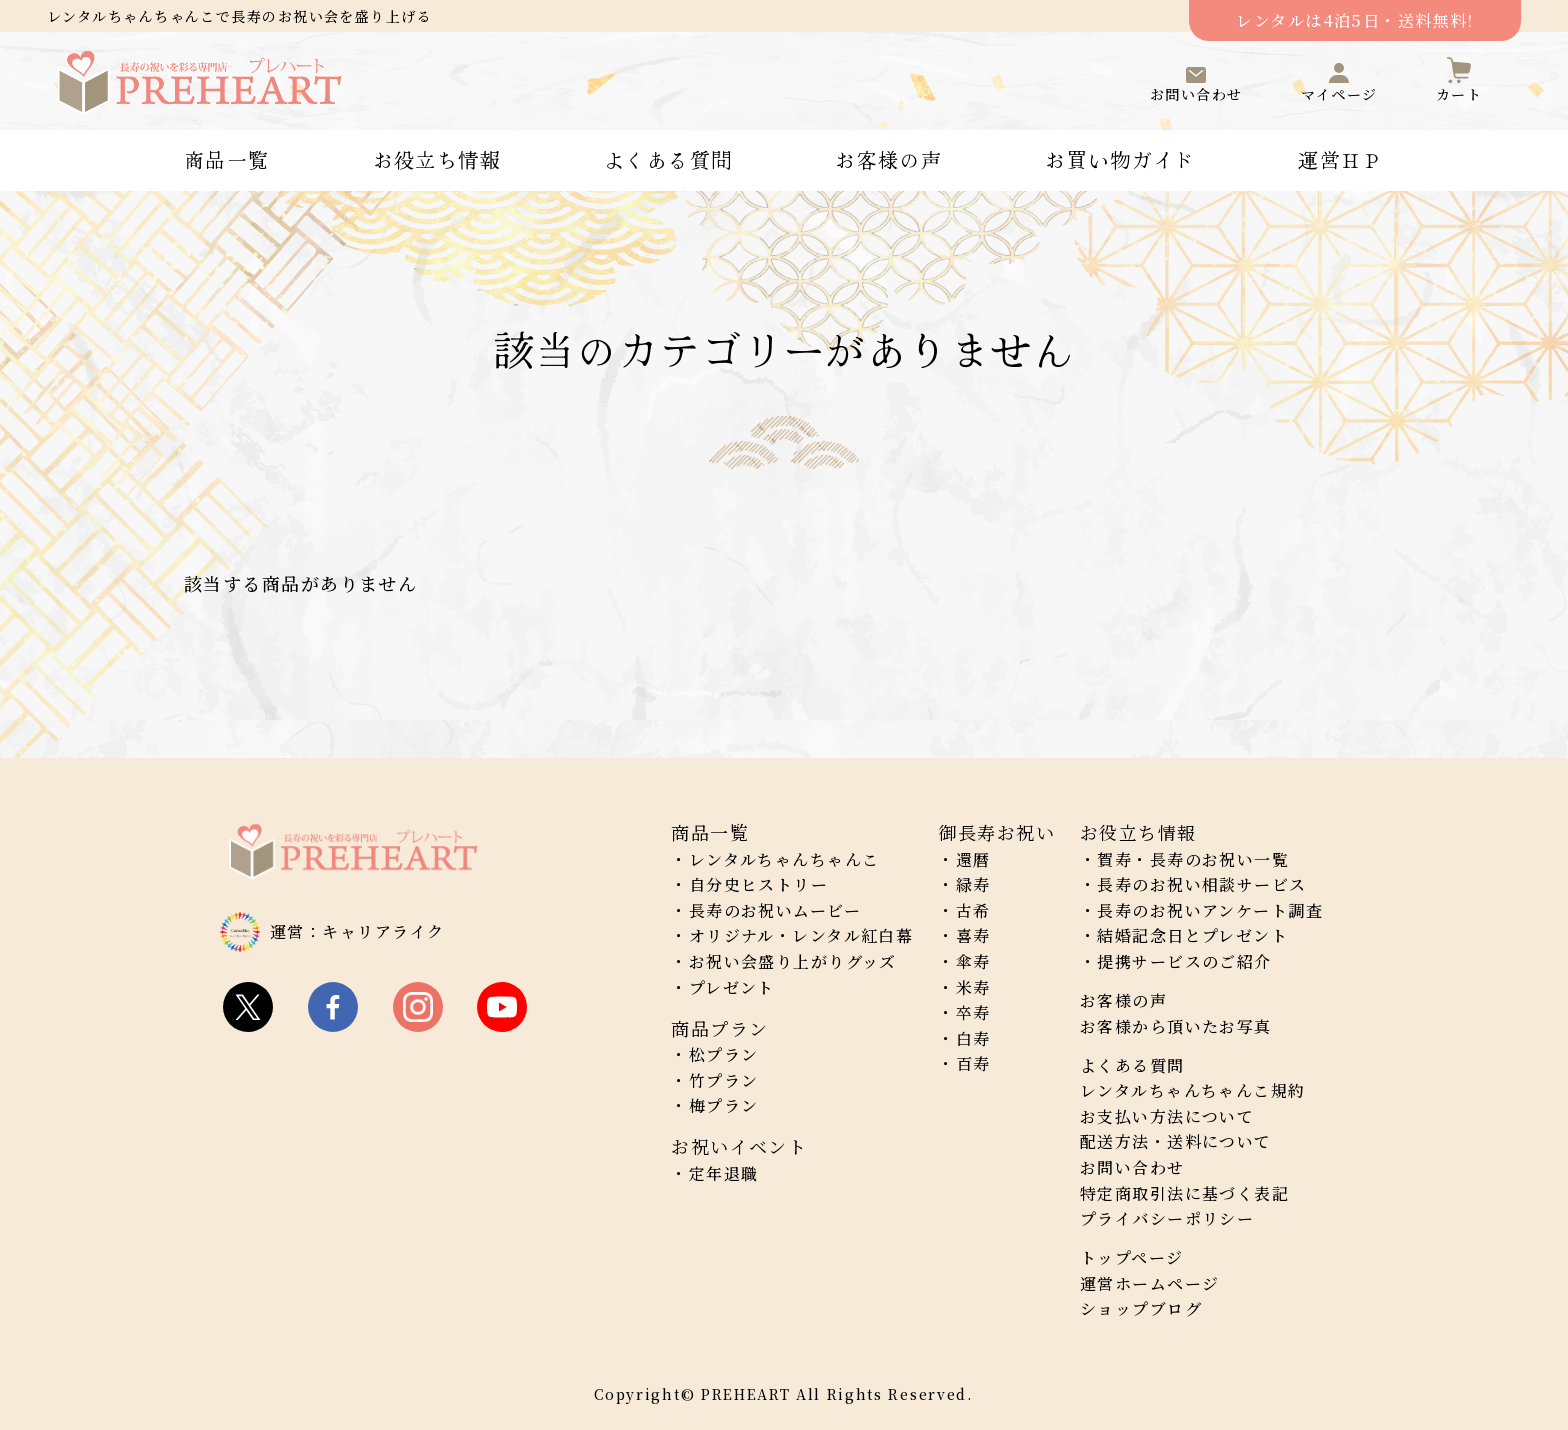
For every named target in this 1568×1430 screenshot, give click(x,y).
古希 (973, 910)
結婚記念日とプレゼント (1192, 935)
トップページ (1132, 1257)
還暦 (973, 859)
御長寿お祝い (996, 832)
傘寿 (973, 961)
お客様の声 (888, 160)
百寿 (973, 1063)
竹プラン (724, 1080)
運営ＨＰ (1341, 160)
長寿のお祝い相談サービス (1201, 884)
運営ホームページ (1150, 1283)
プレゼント (732, 987)
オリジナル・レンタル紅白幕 (801, 935)
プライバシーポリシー (1167, 1218)
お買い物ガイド (1120, 160)
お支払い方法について (1167, 1116)
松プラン (724, 1054)
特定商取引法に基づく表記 (1184, 1193)
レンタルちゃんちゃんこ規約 (1193, 1090)
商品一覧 (227, 160)
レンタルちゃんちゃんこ (784, 859)
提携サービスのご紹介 (1184, 961)
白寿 (973, 1038)
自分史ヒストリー (759, 884)
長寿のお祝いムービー (775, 910)
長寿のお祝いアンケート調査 (1210, 910)
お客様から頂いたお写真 (1176, 1026)
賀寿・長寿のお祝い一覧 (1193, 859)
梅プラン (724, 1105)
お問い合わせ (1132, 1167)
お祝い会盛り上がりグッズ (793, 961)
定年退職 (724, 1173)
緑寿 (973, 884)
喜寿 (973, 935)
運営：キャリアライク (357, 931)
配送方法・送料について (1176, 1141)
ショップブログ (1141, 1308)
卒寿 (973, 1012)
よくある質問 (668, 160)
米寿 (973, 987)
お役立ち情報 (437, 160)
